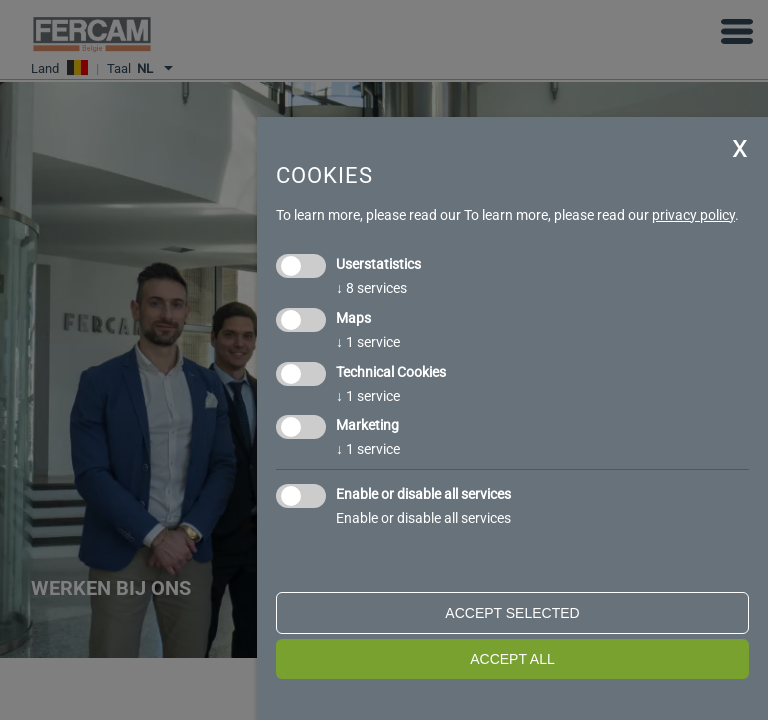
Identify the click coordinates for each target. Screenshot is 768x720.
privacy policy (693, 215)
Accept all (512, 659)
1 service (368, 342)
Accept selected (512, 613)
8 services (371, 288)
